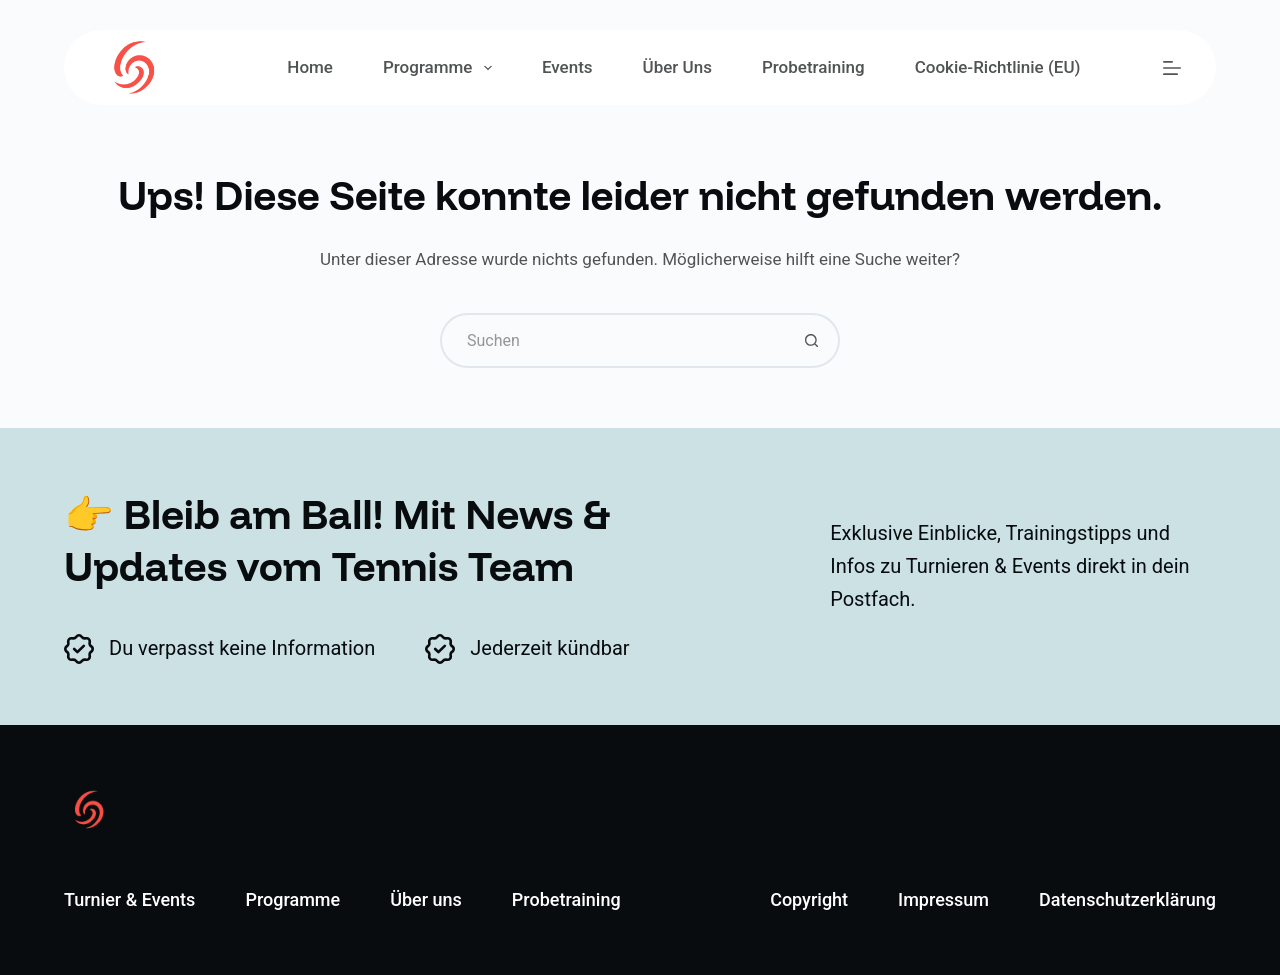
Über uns (677, 67)
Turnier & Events (129, 899)
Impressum (943, 899)
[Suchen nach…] (612, 340)
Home (310, 67)
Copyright (809, 899)
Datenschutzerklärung (1127, 899)
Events (567, 67)
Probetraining (813, 67)
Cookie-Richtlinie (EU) (998, 67)
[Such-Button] (812, 340)
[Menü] (1172, 68)
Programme (441, 68)
